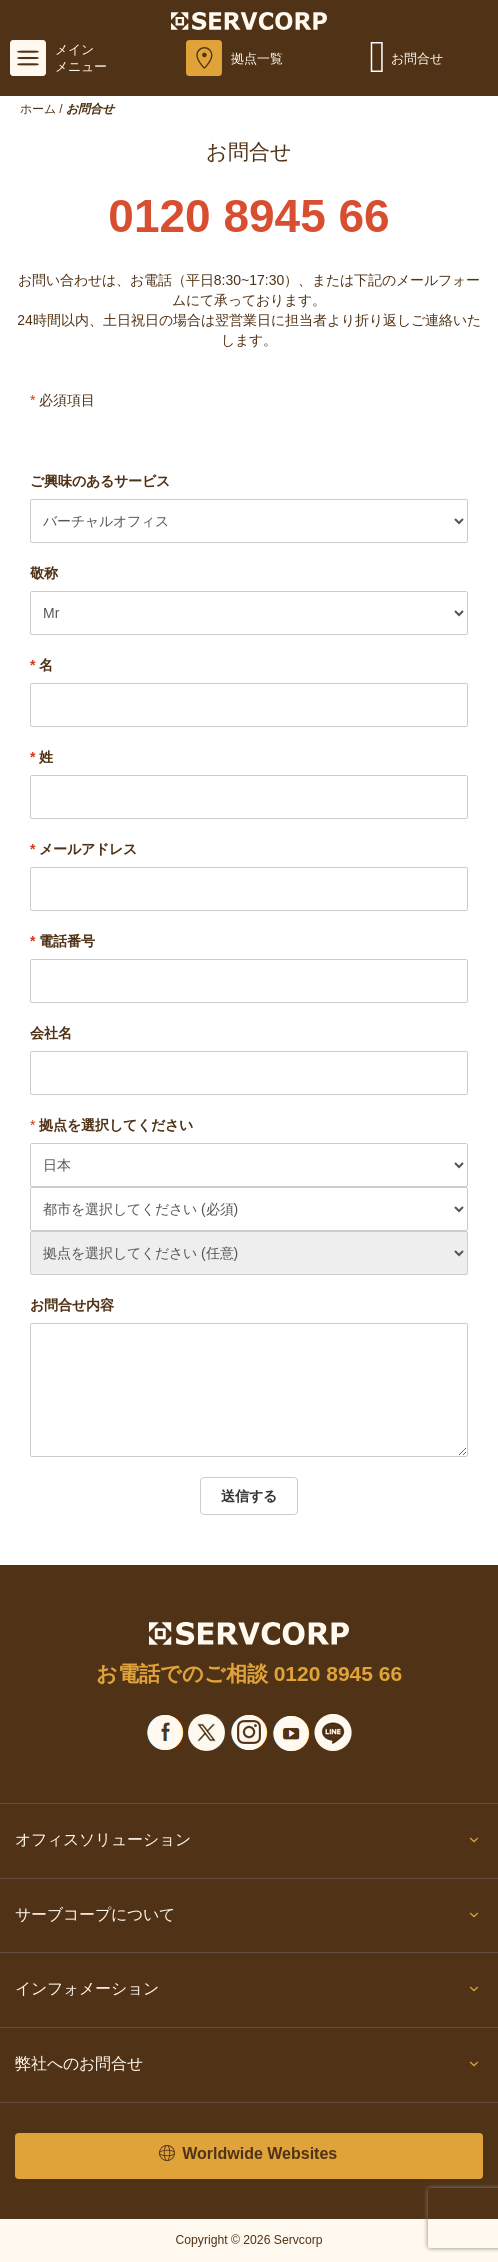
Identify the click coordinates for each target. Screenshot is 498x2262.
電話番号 (62, 941)
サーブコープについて (249, 1919)
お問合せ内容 (72, 1305)
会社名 (51, 1033)
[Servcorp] (249, 20)
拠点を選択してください (116, 1125)
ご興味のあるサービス (100, 481)
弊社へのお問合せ (249, 2068)
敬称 (44, 573)
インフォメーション (249, 1993)
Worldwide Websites (248, 2154)
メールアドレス (83, 849)
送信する (249, 1496)
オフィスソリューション (249, 1844)
